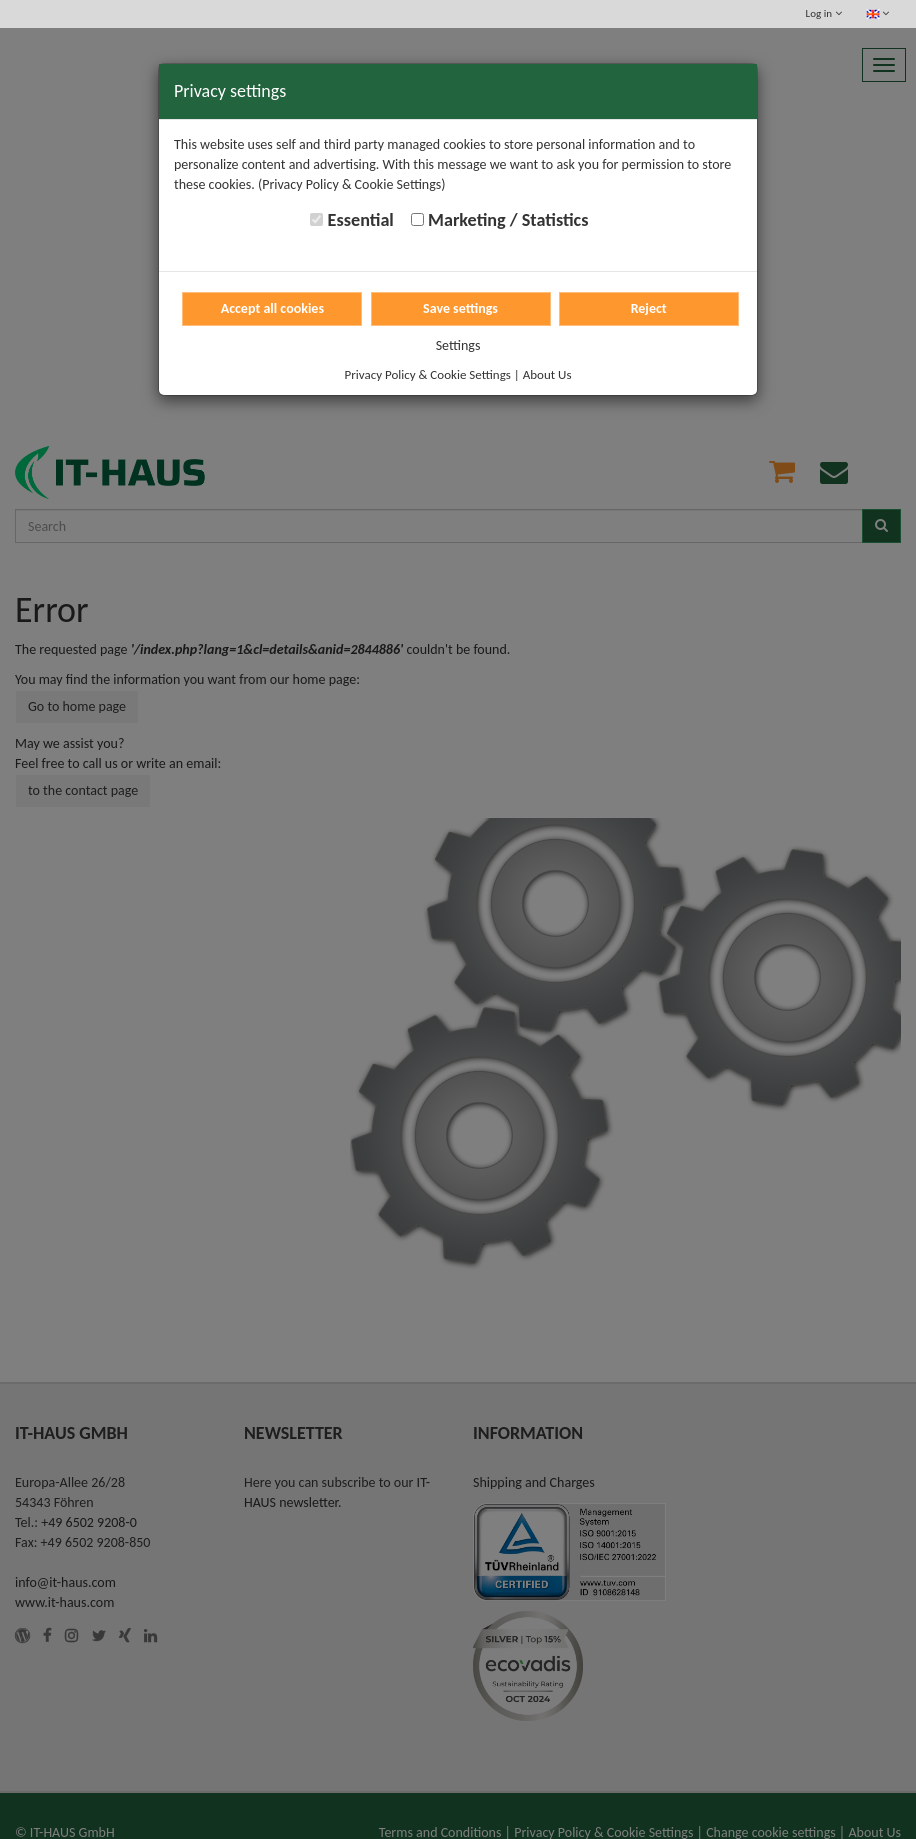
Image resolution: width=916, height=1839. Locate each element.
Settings (458, 345)
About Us (547, 374)
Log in (824, 13)
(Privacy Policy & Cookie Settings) (352, 184)
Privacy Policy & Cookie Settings (428, 374)
